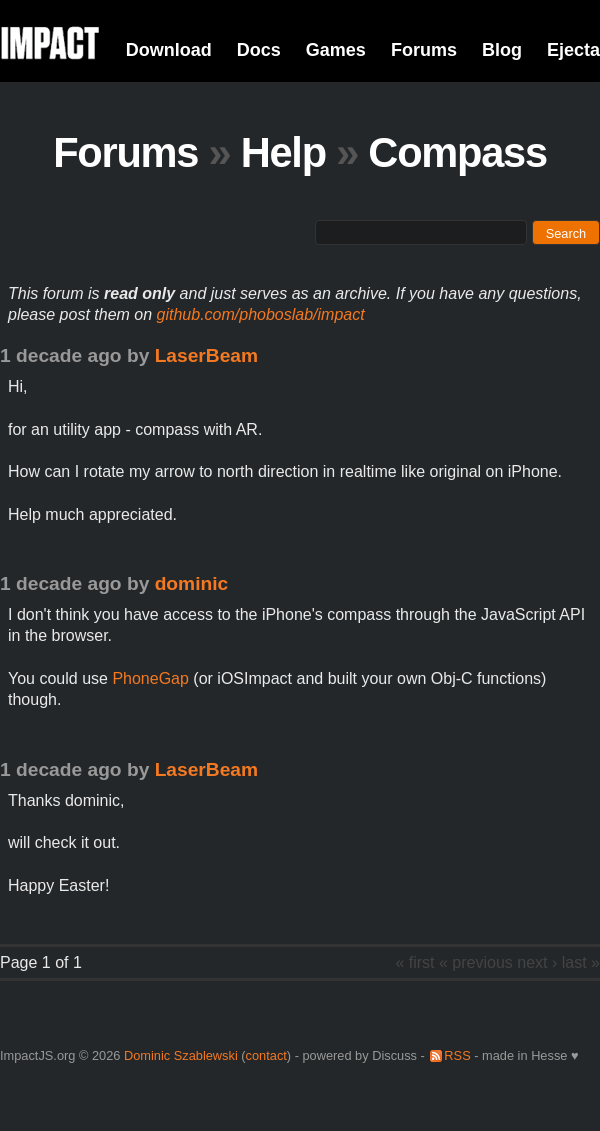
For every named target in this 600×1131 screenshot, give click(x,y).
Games (336, 50)
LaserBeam (206, 355)
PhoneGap (150, 678)
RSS (457, 1055)
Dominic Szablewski (181, 1055)
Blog (502, 50)
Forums (424, 50)
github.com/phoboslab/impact (261, 314)
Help (283, 152)
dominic (192, 583)
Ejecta (573, 50)
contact (266, 1055)
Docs (259, 50)
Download (169, 50)
